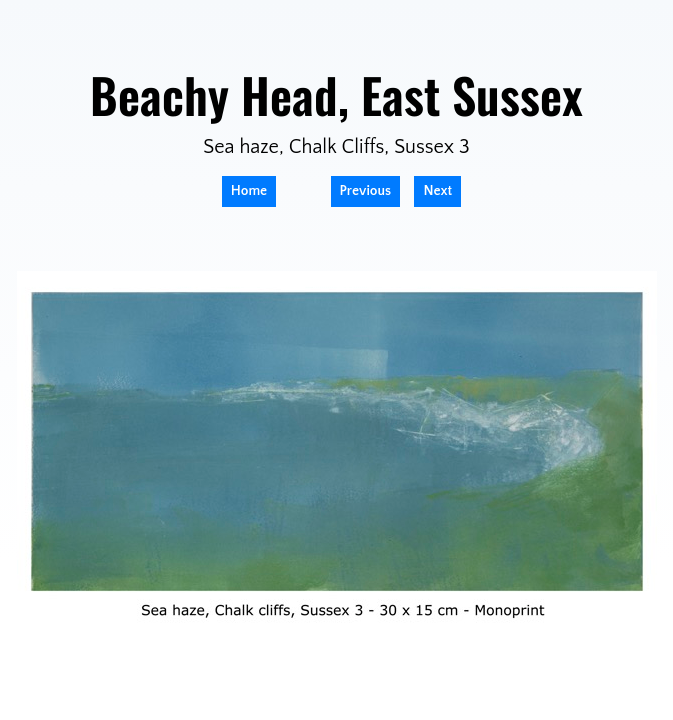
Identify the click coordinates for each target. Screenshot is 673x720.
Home (249, 191)
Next (437, 191)
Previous (366, 191)
